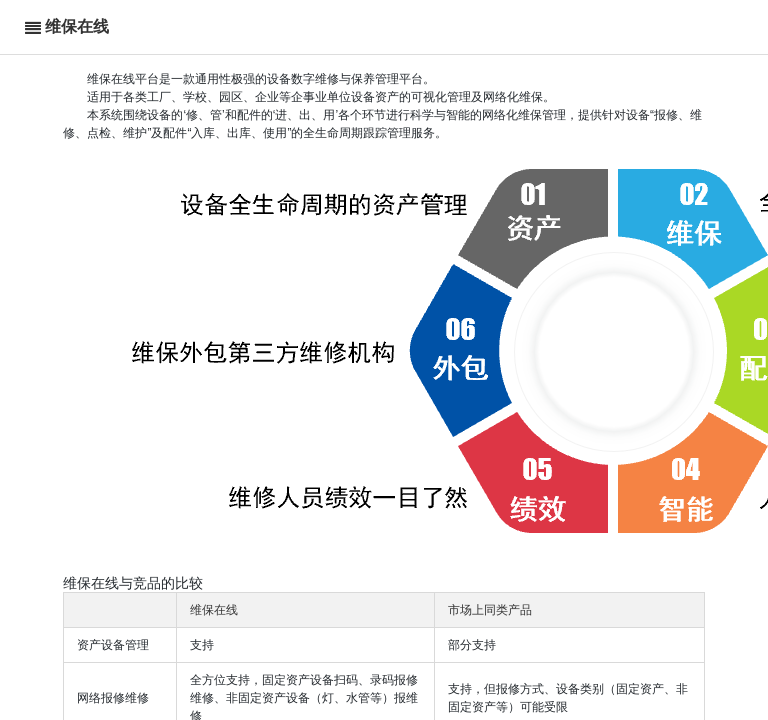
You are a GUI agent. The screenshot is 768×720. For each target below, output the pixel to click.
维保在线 (77, 26)
